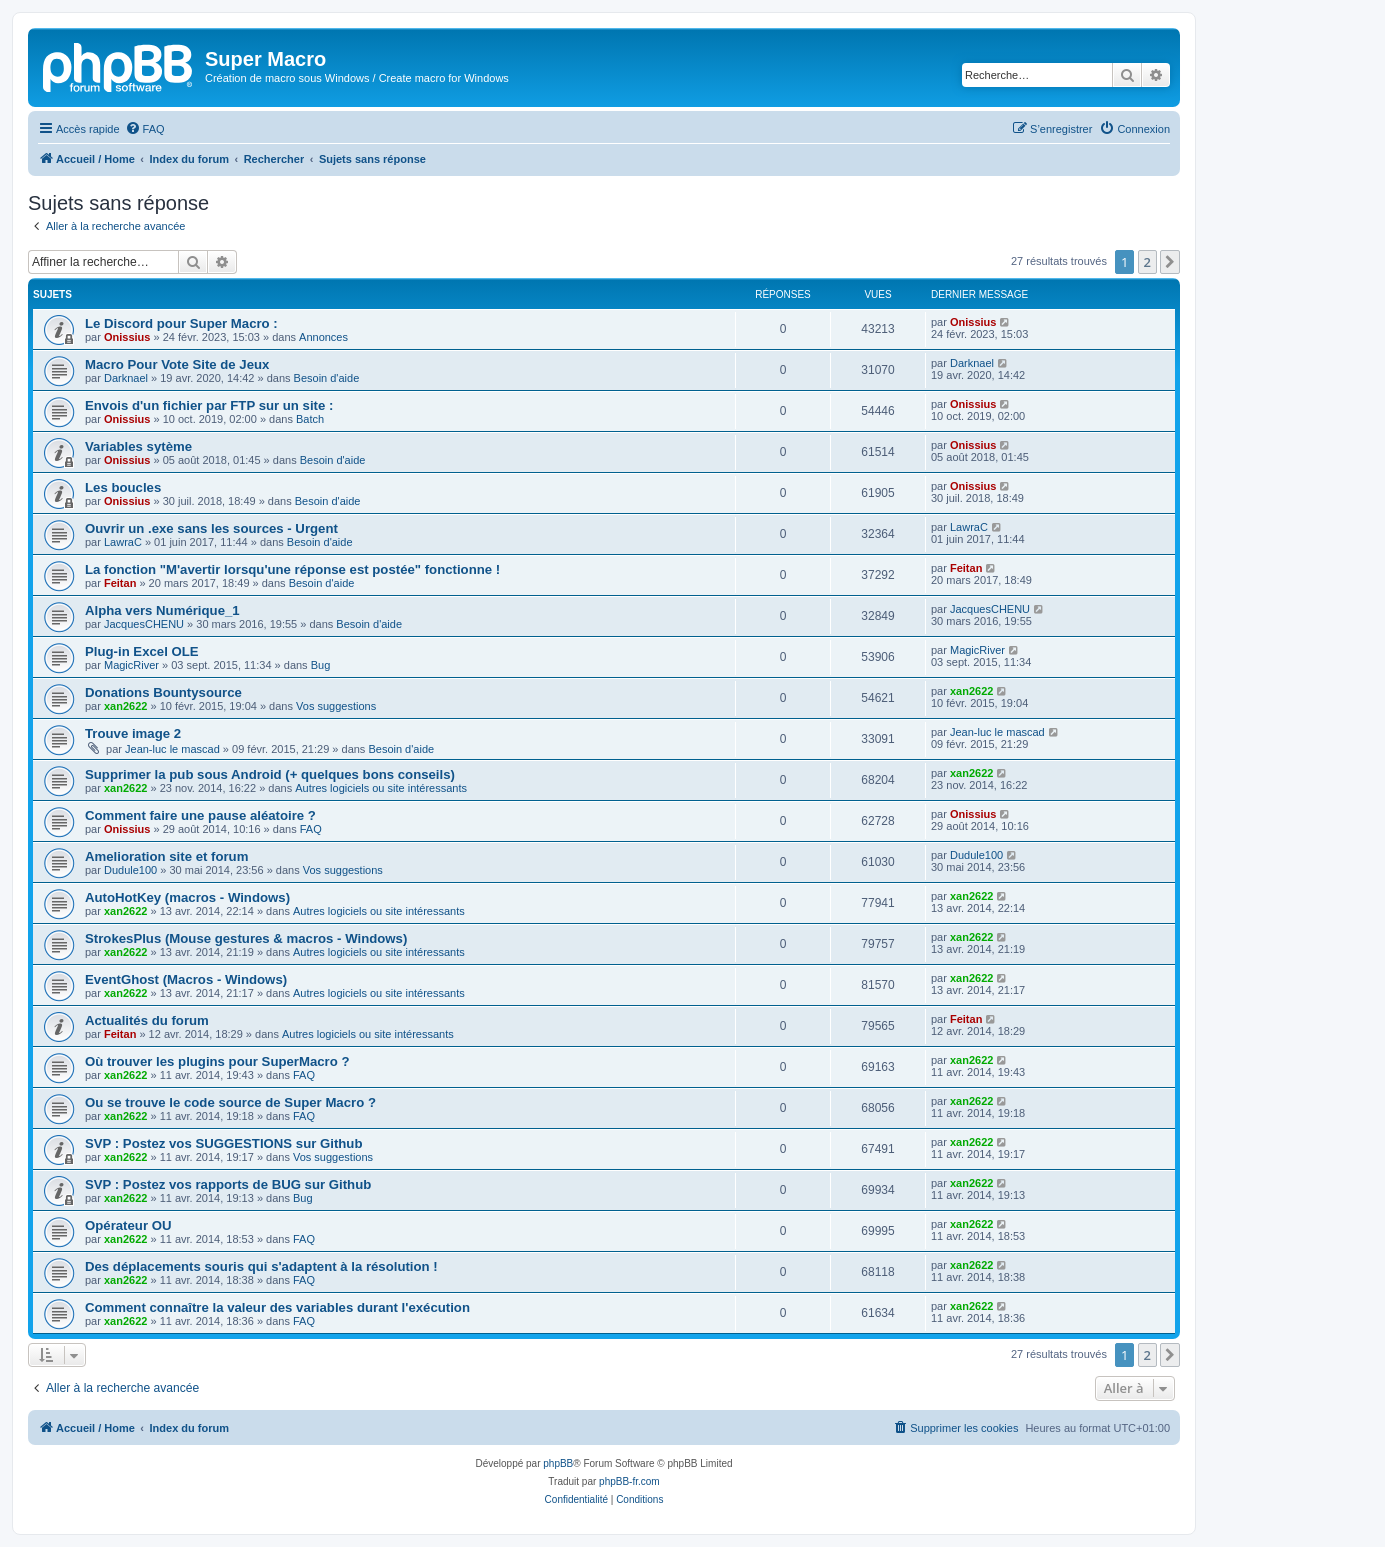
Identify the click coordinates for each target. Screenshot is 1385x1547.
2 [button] (1147, 262)
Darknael (126, 378)
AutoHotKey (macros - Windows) (187, 897)
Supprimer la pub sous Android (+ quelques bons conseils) (270, 774)
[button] (1170, 262)
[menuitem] (145, 129)
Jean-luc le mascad (172, 749)
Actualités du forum (147, 1020)
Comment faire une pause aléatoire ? (200, 815)
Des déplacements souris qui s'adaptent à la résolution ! (261, 1266)
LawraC (123, 542)
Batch (310, 419)
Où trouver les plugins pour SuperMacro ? (217, 1061)
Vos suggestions (336, 706)
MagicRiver (131, 665)
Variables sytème (138, 446)
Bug (321, 665)
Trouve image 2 (133, 733)
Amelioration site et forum (166, 856)
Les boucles (123, 487)
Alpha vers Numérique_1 (162, 610)
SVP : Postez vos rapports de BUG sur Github (228, 1184)
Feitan (120, 583)
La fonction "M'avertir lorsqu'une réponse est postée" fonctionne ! (292, 569)
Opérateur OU (128, 1225)
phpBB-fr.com (629, 1481)
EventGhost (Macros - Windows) (186, 979)
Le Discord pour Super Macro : (181, 323)
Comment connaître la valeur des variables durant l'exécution (277, 1307)
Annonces (323, 337)
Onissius (127, 337)
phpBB (558, 1463)
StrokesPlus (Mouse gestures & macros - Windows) (246, 938)
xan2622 (125, 706)
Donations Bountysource (163, 692)
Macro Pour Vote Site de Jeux (177, 364)
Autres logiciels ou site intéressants (381, 788)
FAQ (311, 829)
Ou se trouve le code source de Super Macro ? (230, 1102)
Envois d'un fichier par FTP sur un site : (209, 405)
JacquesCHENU (144, 624)
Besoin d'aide (327, 378)
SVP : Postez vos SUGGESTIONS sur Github (223, 1143)
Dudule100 (130, 870)
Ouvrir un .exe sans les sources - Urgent (211, 528)
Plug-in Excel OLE (142, 651)
